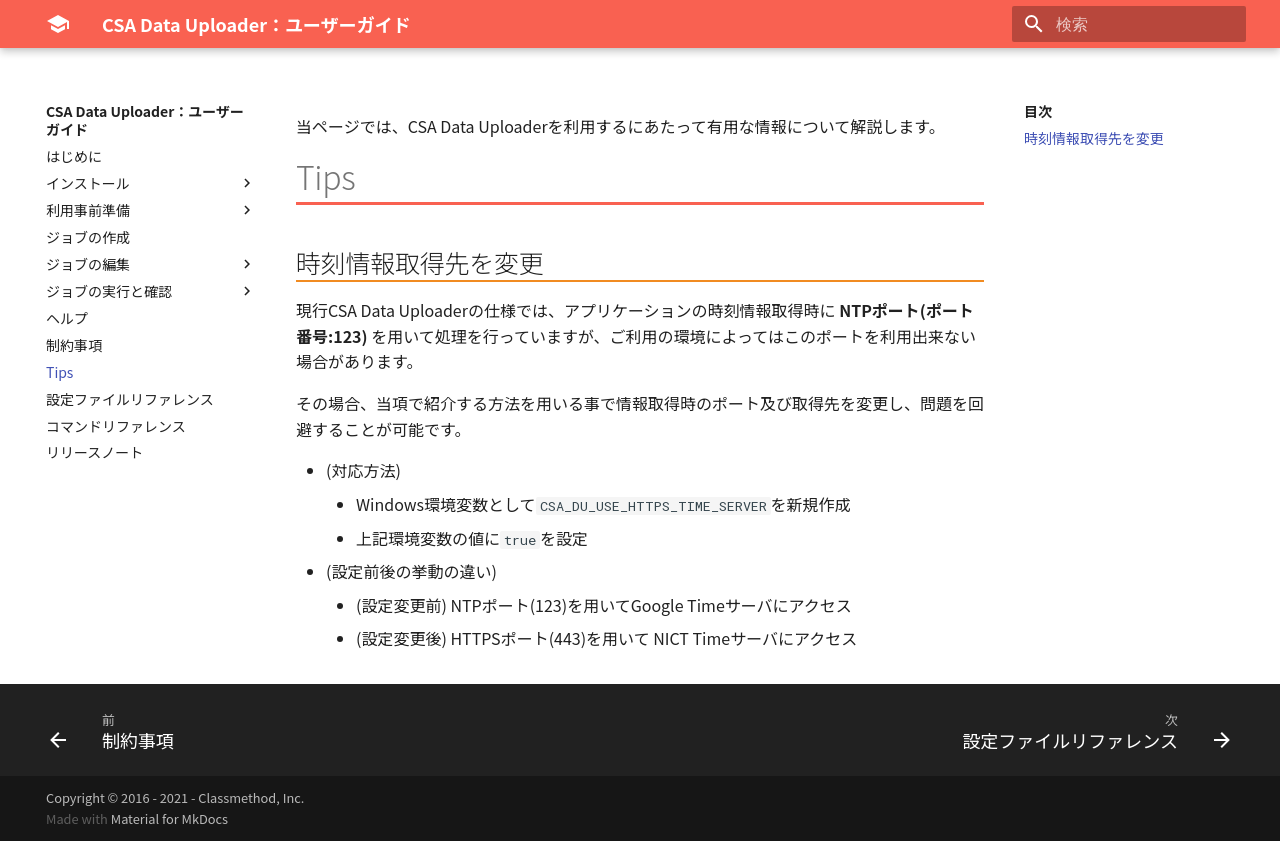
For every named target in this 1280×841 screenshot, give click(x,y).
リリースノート (94, 452)
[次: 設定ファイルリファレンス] (1090, 730)
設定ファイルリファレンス (130, 399)
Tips (59, 372)
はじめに (74, 156)
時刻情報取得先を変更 (1094, 138)
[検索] (1129, 24)
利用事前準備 (151, 210)
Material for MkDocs (169, 818)
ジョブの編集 (151, 264)
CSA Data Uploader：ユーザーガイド (145, 120)
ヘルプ (67, 318)
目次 (1038, 111)
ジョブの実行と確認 (151, 291)
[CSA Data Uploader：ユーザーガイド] (58, 24)
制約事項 (74, 345)
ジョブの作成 (88, 237)
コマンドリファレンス (116, 426)
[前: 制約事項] (117, 730)
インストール (151, 183)
